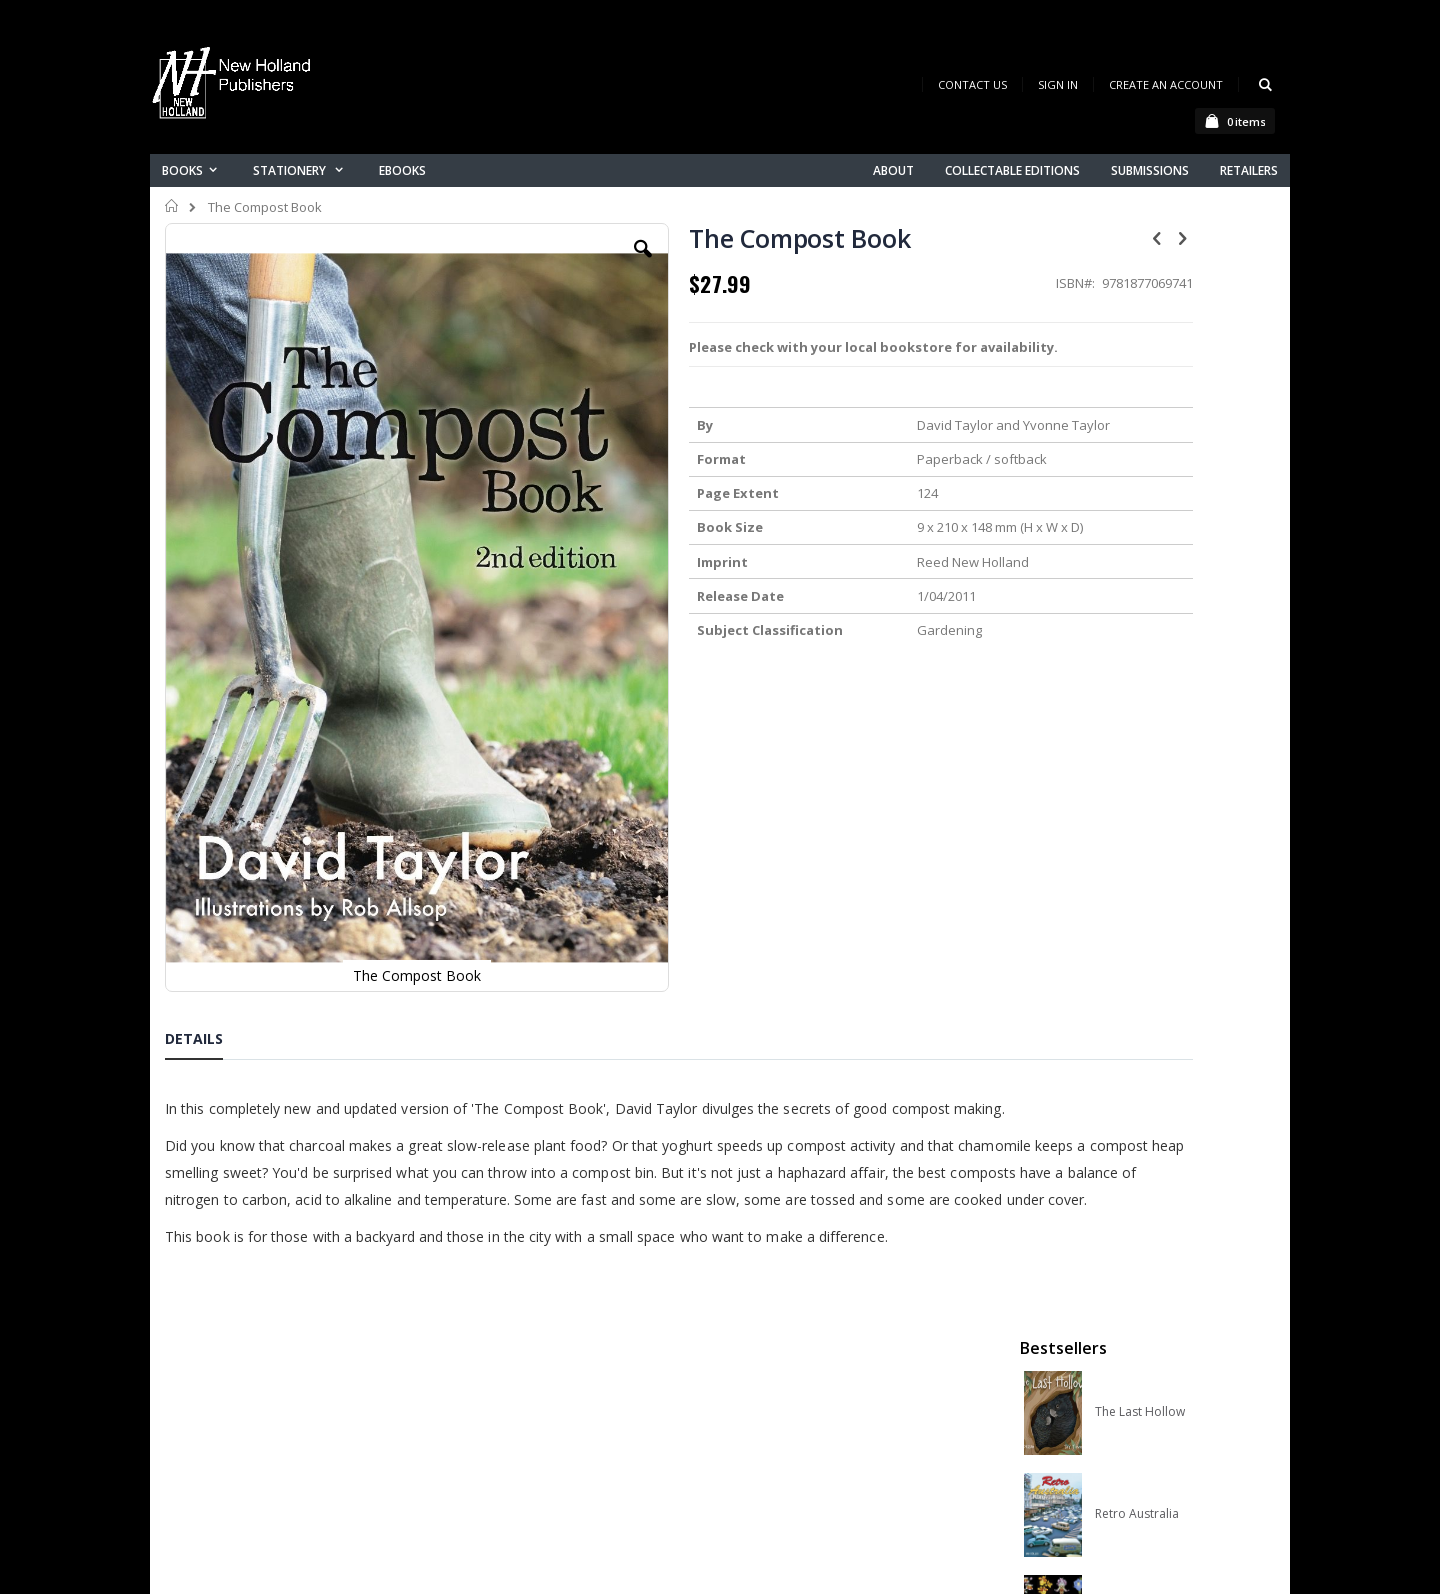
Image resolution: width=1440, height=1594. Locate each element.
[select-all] (1244, 860)
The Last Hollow (1140, 329)
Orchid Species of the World (1171, 533)
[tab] (209, 850)
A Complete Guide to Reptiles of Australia (1171, 737)
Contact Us (972, 84)
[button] (547, 264)
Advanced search (529, 1424)
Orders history (517, 1398)
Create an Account (1166, 84)
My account (508, 1372)
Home (172, 206)
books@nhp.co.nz (262, 1349)
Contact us (506, 1346)
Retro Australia (1137, 431)
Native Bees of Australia (1162, 635)
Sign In (1058, 84)
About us (499, 1320)
